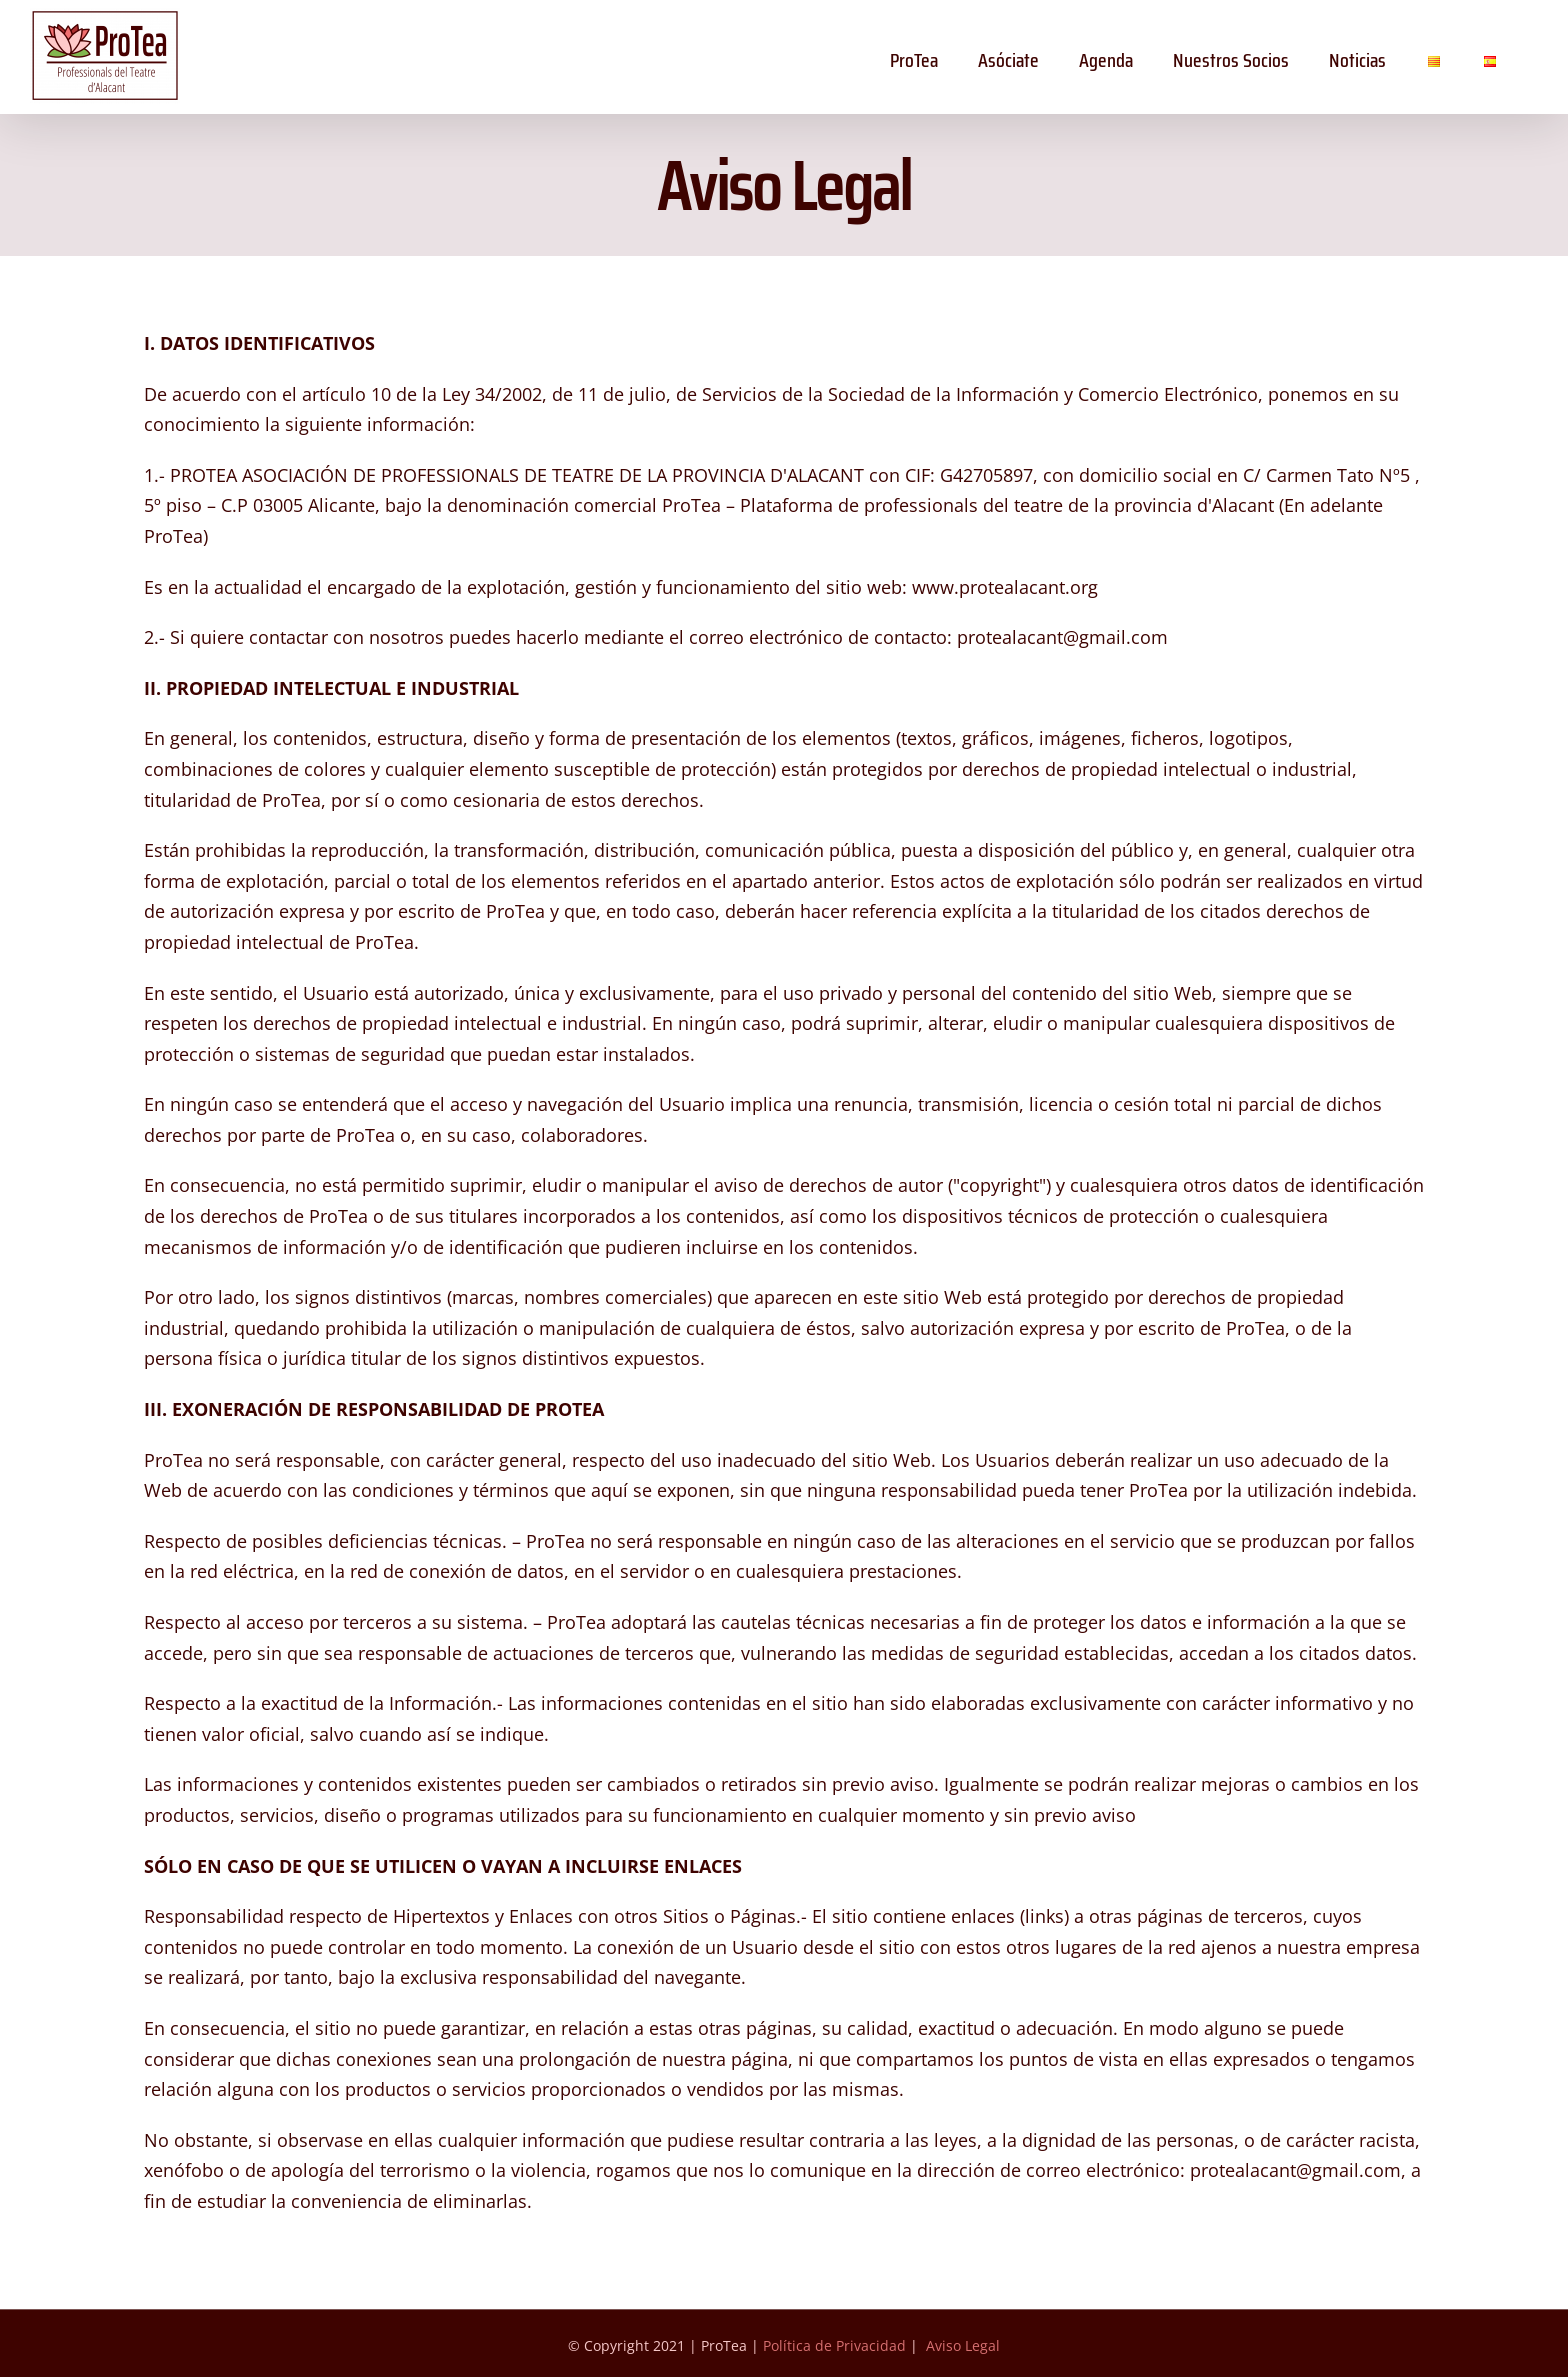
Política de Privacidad (834, 2345)
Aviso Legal (963, 2345)
